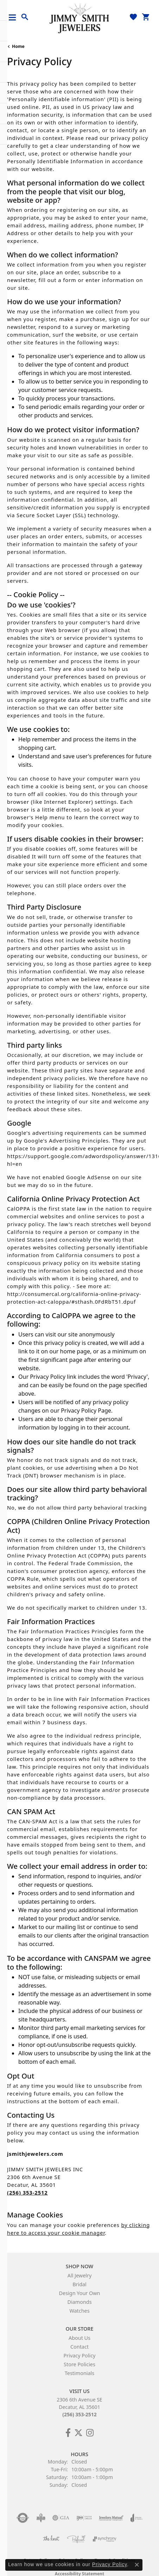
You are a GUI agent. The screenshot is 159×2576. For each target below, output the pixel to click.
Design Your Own (79, 2293)
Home (18, 46)
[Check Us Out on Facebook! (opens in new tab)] (68, 2433)
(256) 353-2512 (79, 2414)
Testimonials (79, 2373)
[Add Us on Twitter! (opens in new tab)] (78, 2433)
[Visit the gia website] (60, 2518)
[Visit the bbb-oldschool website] (40, 2518)
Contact (79, 2346)
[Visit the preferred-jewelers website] (76, 2539)
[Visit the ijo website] (84, 2518)
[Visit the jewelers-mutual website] (111, 2518)
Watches (79, 2310)
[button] (25, 17)
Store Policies (79, 2364)
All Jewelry (80, 2275)
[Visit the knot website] (51, 2539)
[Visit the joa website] (137, 2518)
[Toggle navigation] (15, 17)
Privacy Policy (80, 2355)
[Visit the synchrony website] (104, 2539)
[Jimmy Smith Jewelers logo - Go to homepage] (79, 18)
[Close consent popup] (137, 2565)
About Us (79, 2338)
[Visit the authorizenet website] (22, 2518)
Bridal (79, 2284)
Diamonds (79, 2302)
